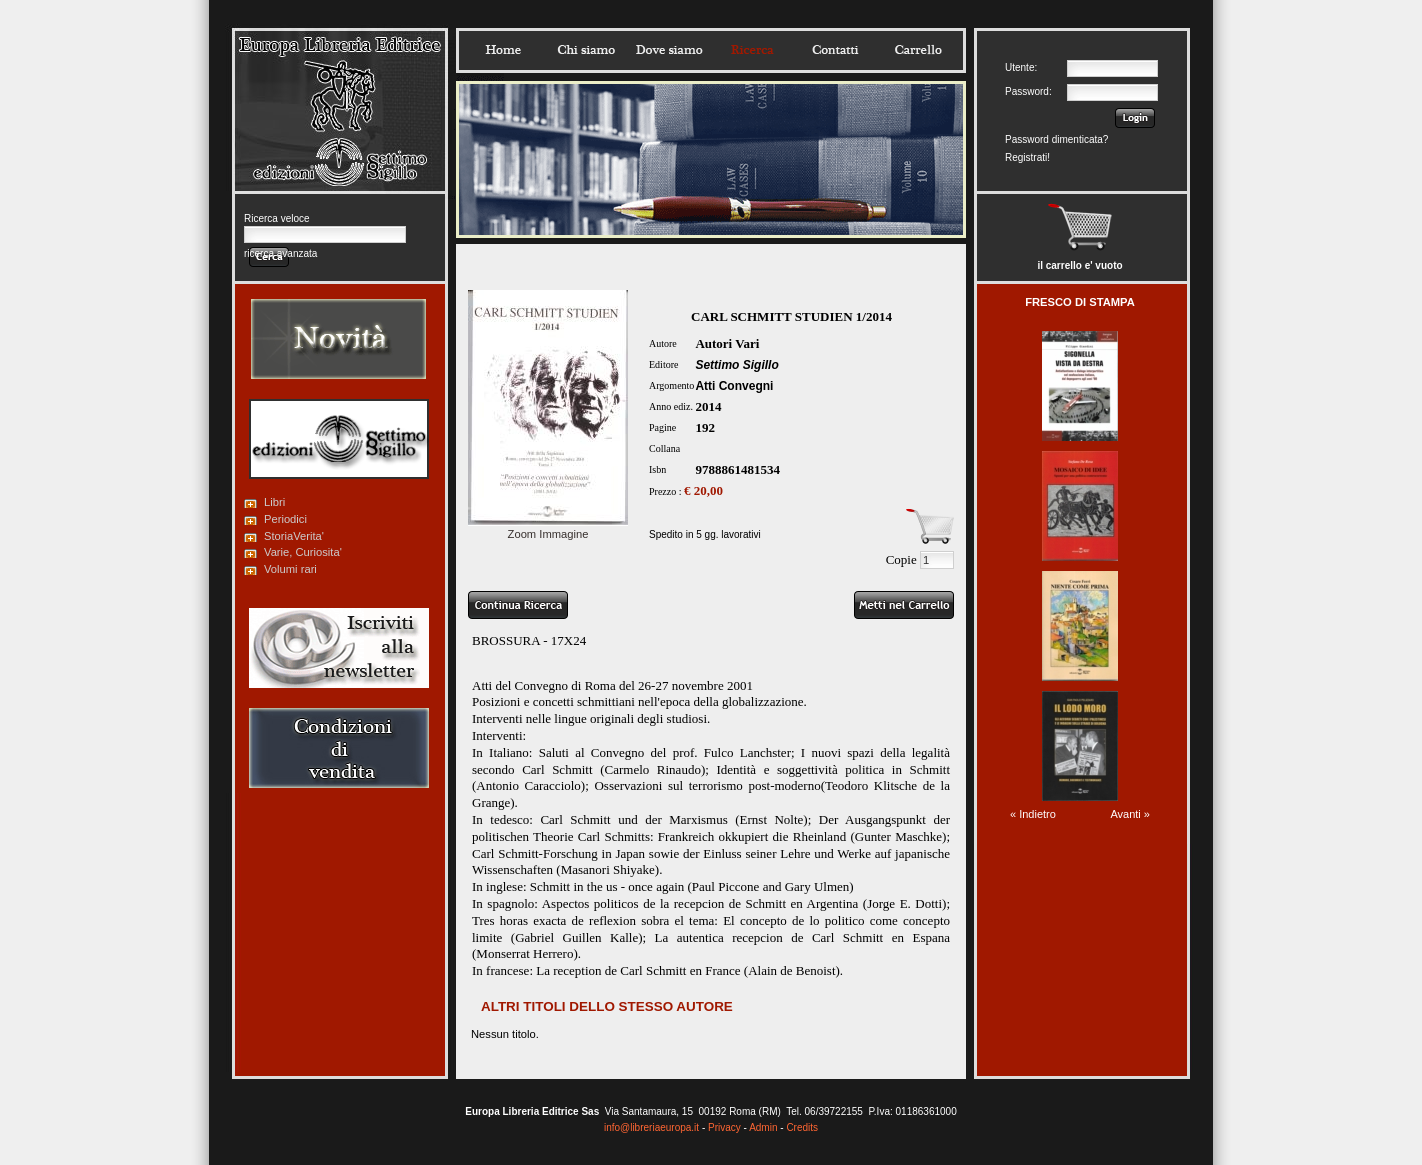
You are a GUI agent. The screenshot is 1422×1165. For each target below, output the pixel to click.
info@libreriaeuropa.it (651, 1127)
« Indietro (1033, 814)
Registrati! (1027, 157)
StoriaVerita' (294, 536)
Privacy (724, 1127)
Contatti (835, 50)
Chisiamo (586, 50)
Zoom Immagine (548, 528)
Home (503, 50)
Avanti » (1130, 814)
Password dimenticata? (1056, 139)
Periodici (285, 519)
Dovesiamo (669, 50)
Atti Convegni (734, 386)
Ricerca (752, 50)
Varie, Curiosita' (303, 552)
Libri (274, 502)
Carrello (918, 50)
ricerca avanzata (280, 253)
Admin (763, 1127)
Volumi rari (290, 569)
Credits (802, 1127)
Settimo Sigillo (736, 365)
